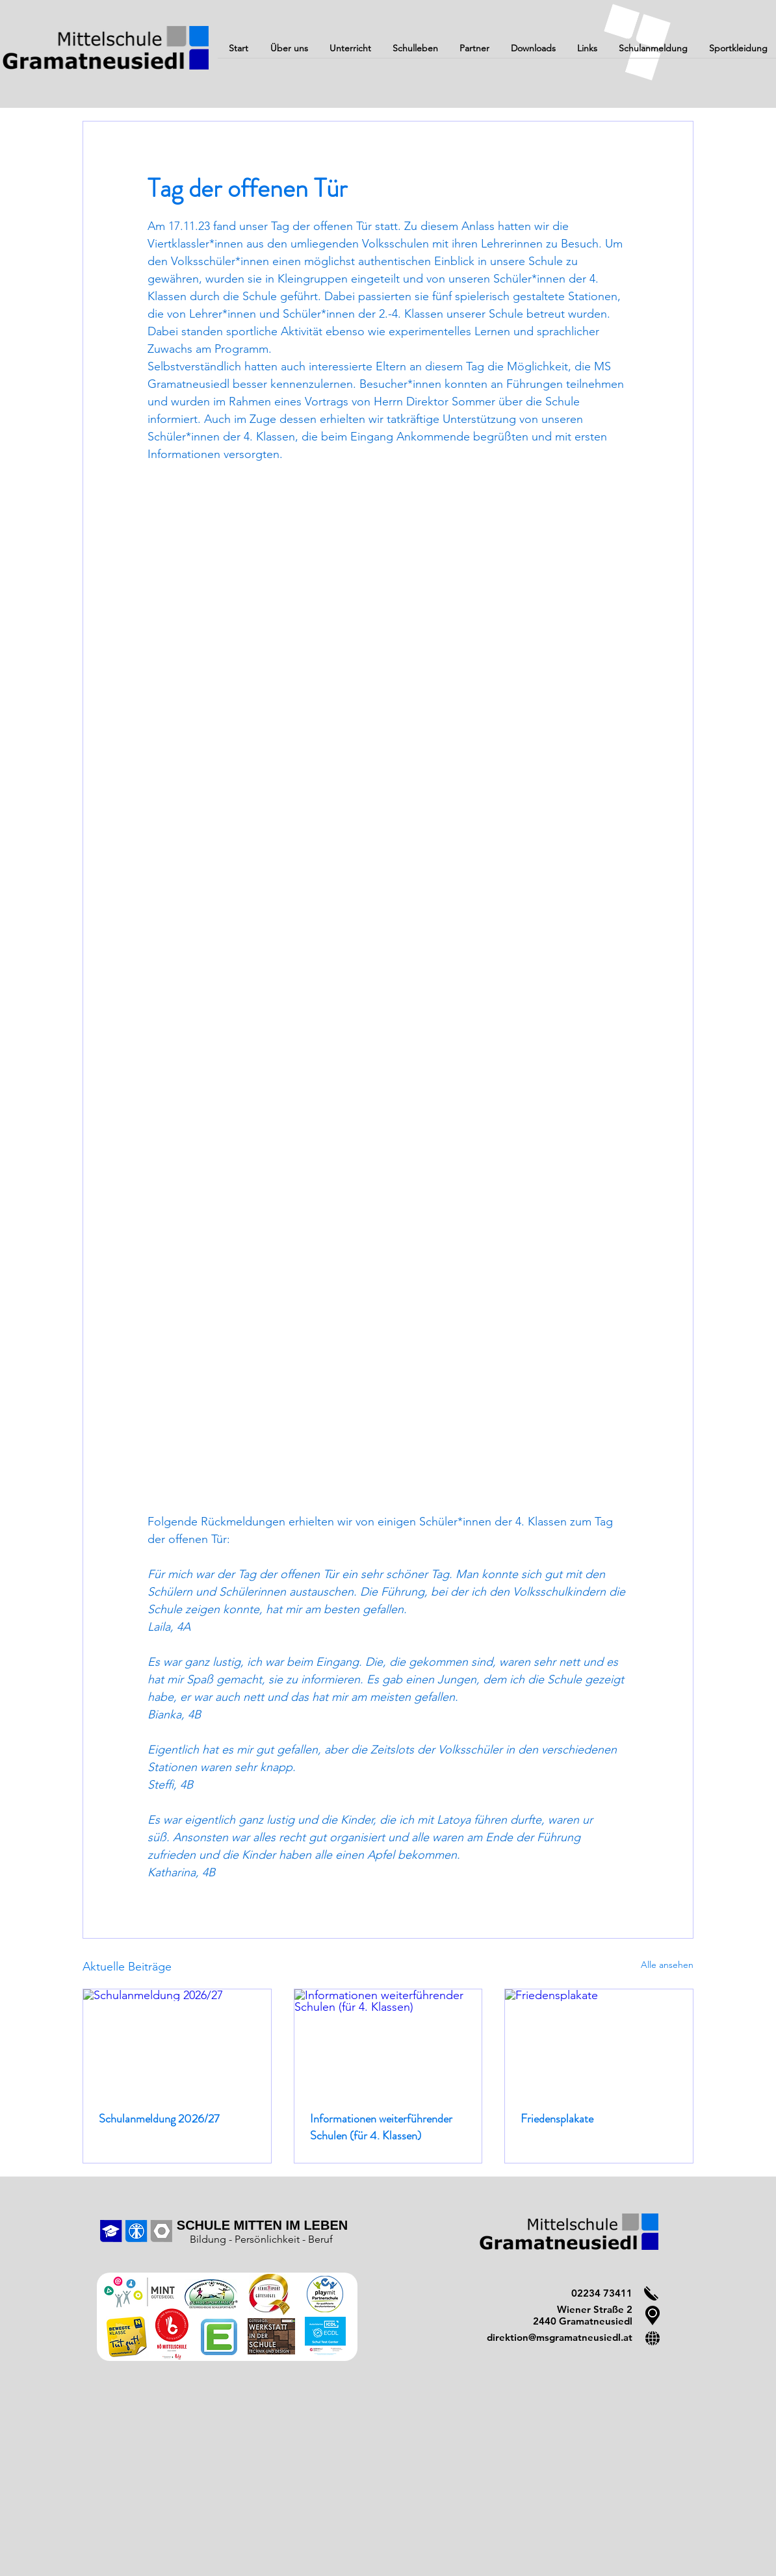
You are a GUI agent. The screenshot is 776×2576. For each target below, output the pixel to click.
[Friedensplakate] (599, 2042)
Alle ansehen (667, 1964)
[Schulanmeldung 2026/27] (177, 2042)
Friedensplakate (557, 2118)
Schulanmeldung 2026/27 (159, 2118)
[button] (288, 52)
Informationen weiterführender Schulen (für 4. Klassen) (381, 2127)
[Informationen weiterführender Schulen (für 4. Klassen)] (388, 2042)
